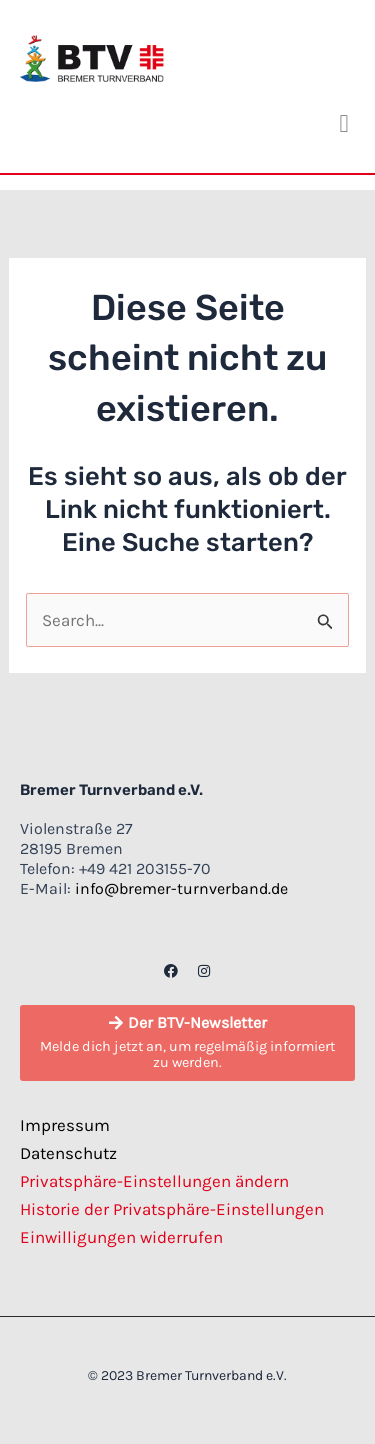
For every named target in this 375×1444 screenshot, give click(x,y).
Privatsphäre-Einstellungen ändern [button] (154, 1181)
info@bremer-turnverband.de (181, 888)
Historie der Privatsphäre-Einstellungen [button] (172, 1209)
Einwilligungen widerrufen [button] (121, 1237)
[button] (344, 124)
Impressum (65, 1125)
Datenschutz (68, 1153)
